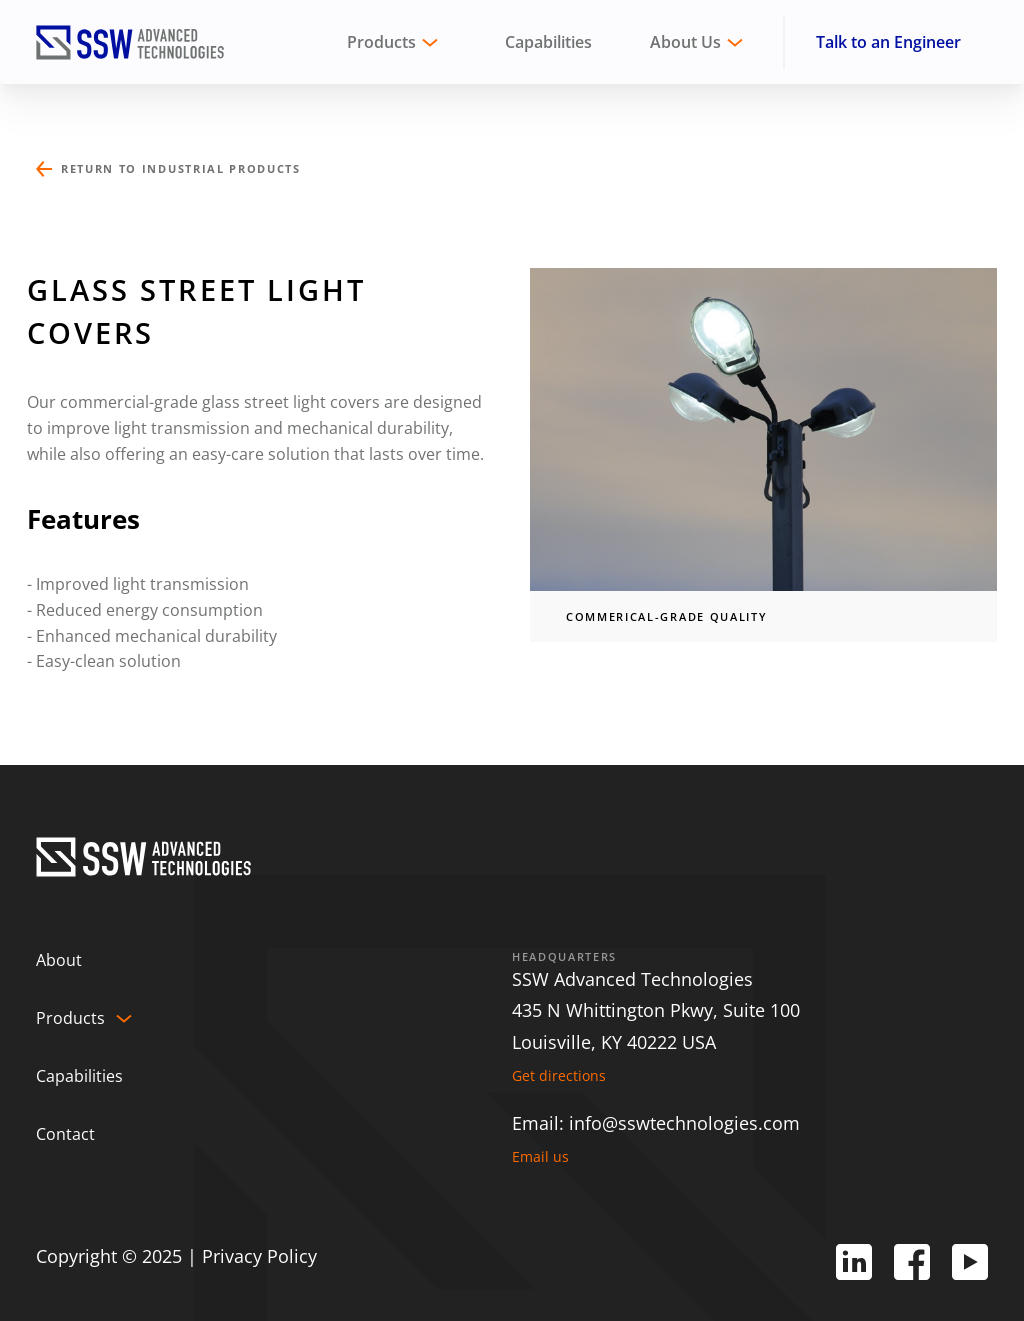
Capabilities (548, 42)
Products (70, 1018)
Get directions (559, 1076)
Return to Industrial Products (181, 168)
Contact (65, 1134)
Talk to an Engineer (888, 42)
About (59, 960)
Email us (540, 1157)
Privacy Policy (259, 1256)
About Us (685, 42)
